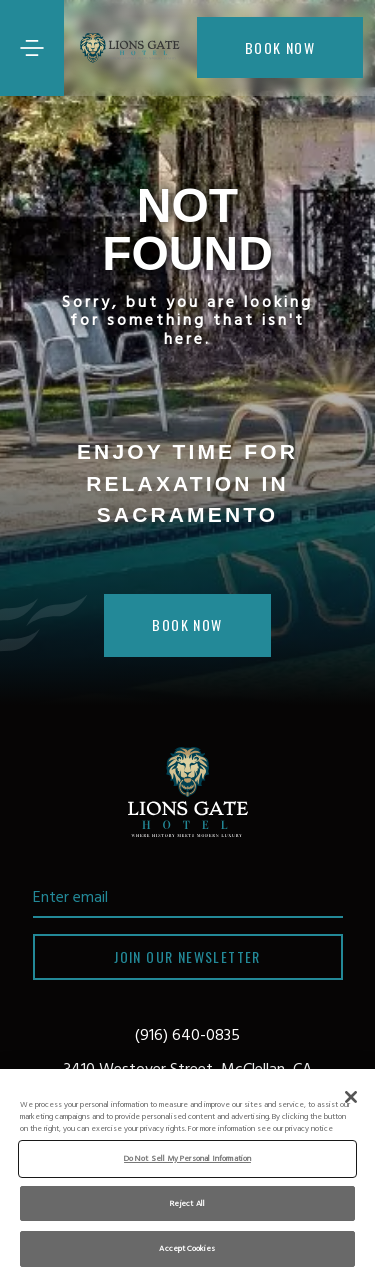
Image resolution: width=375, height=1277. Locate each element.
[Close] (351, 1097)
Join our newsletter (187, 956)
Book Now (187, 624)
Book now (280, 47)
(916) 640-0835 (187, 1036)
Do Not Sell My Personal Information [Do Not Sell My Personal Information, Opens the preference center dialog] (187, 1158)
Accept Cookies (187, 1248)
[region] (187, 1173)
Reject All (187, 1203)
